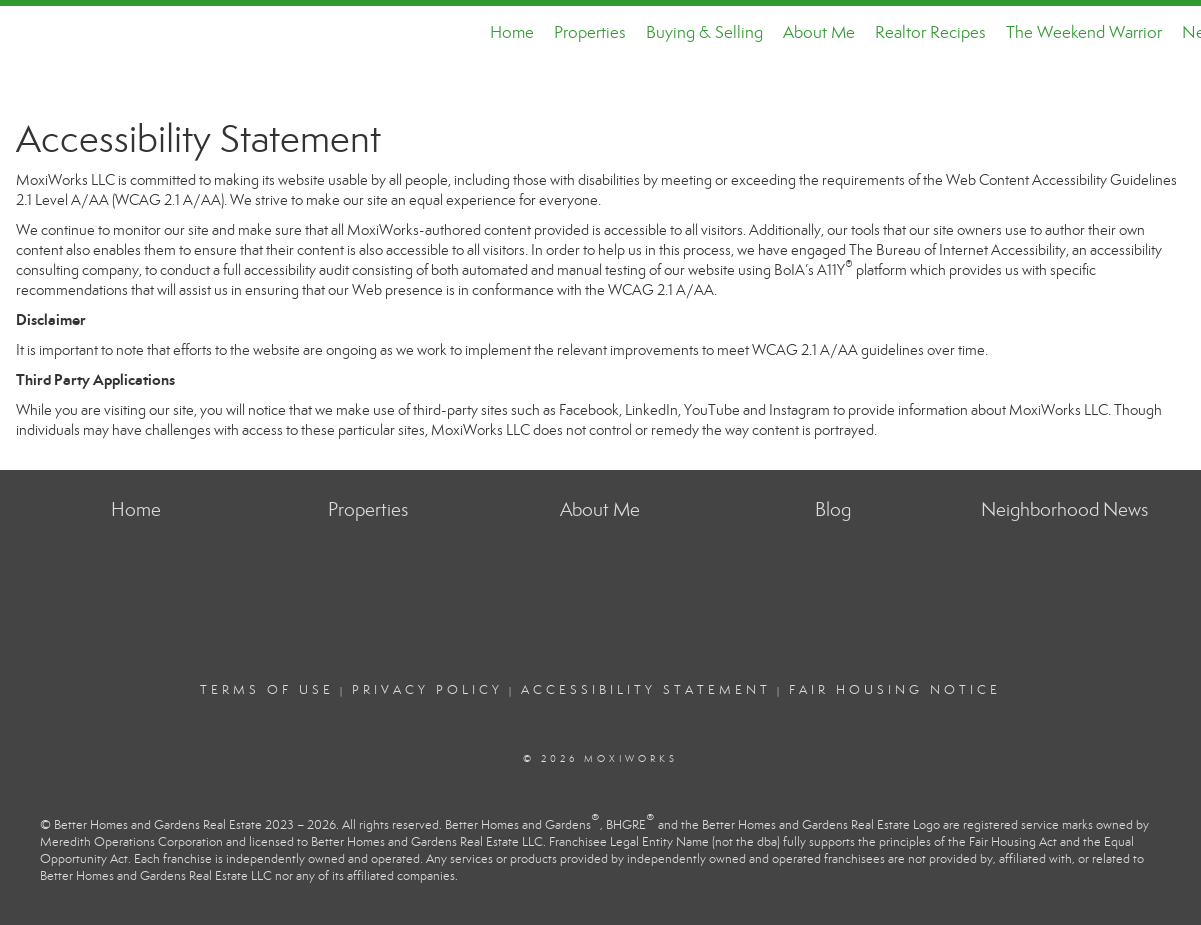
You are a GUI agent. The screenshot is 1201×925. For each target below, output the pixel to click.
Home (512, 32)
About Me (819, 32)
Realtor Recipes (930, 32)
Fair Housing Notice (895, 690)
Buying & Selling (704, 32)
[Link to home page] (25, 33)
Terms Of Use (267, 690)
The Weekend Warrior (1084, 32)
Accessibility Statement (646, 690)
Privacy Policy (427, 690)
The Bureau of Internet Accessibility (957, 250)
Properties (590, 32)
